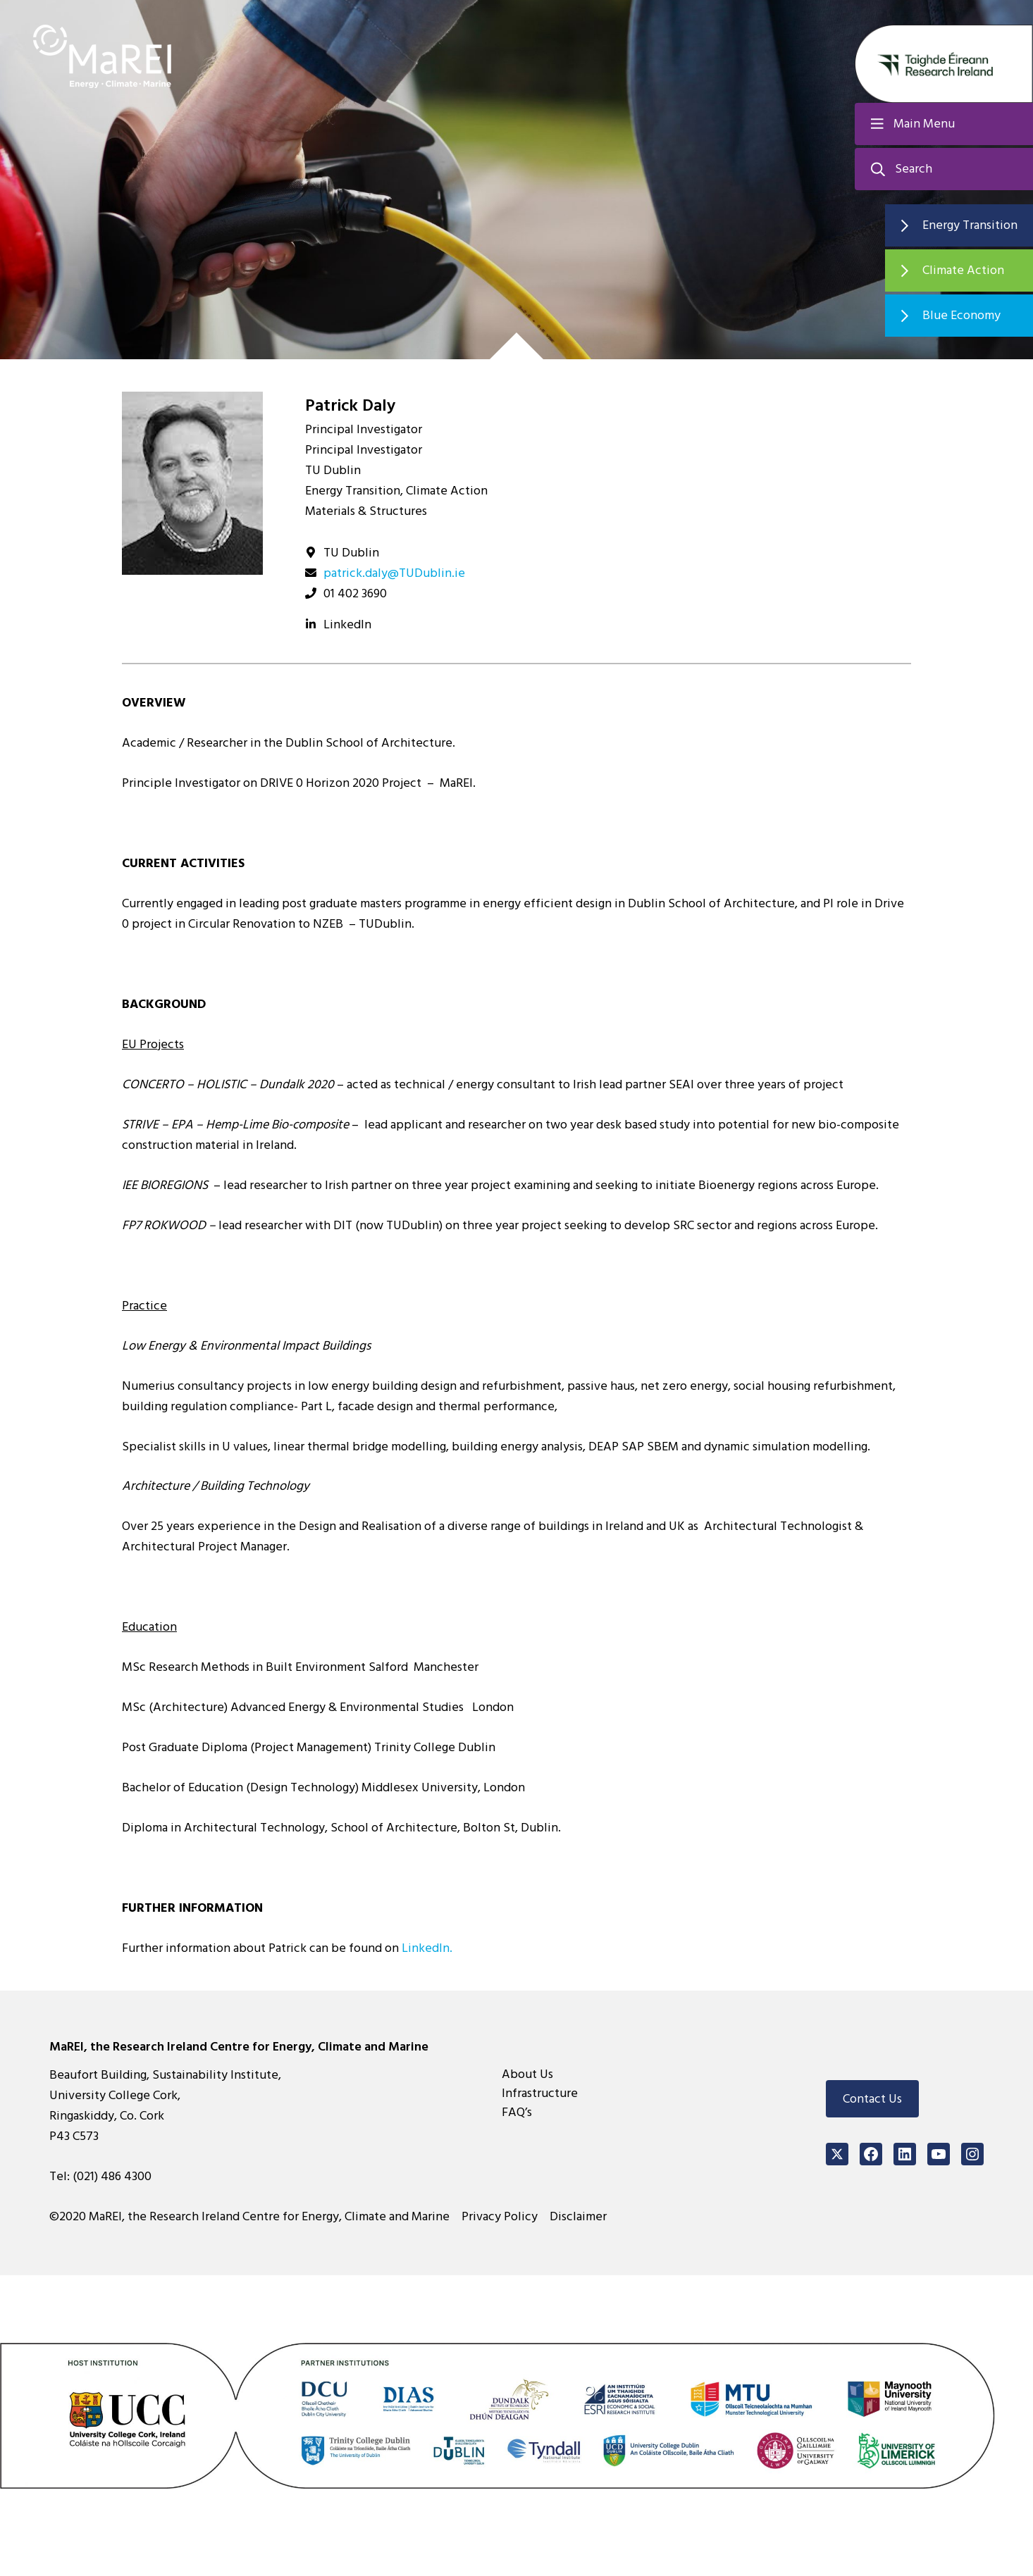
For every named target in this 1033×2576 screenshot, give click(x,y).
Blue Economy (961, 315)
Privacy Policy (500, 2216)
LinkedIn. (427, 1948)
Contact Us (872, 2099)
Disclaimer (578, 2216)
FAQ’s (517, 2112)
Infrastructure (540, 2093)
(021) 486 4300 (112, 2176)
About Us (527, 2074)
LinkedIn (347, 624)
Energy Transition (969, 225)
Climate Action (963, 270)
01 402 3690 (355, 593)
